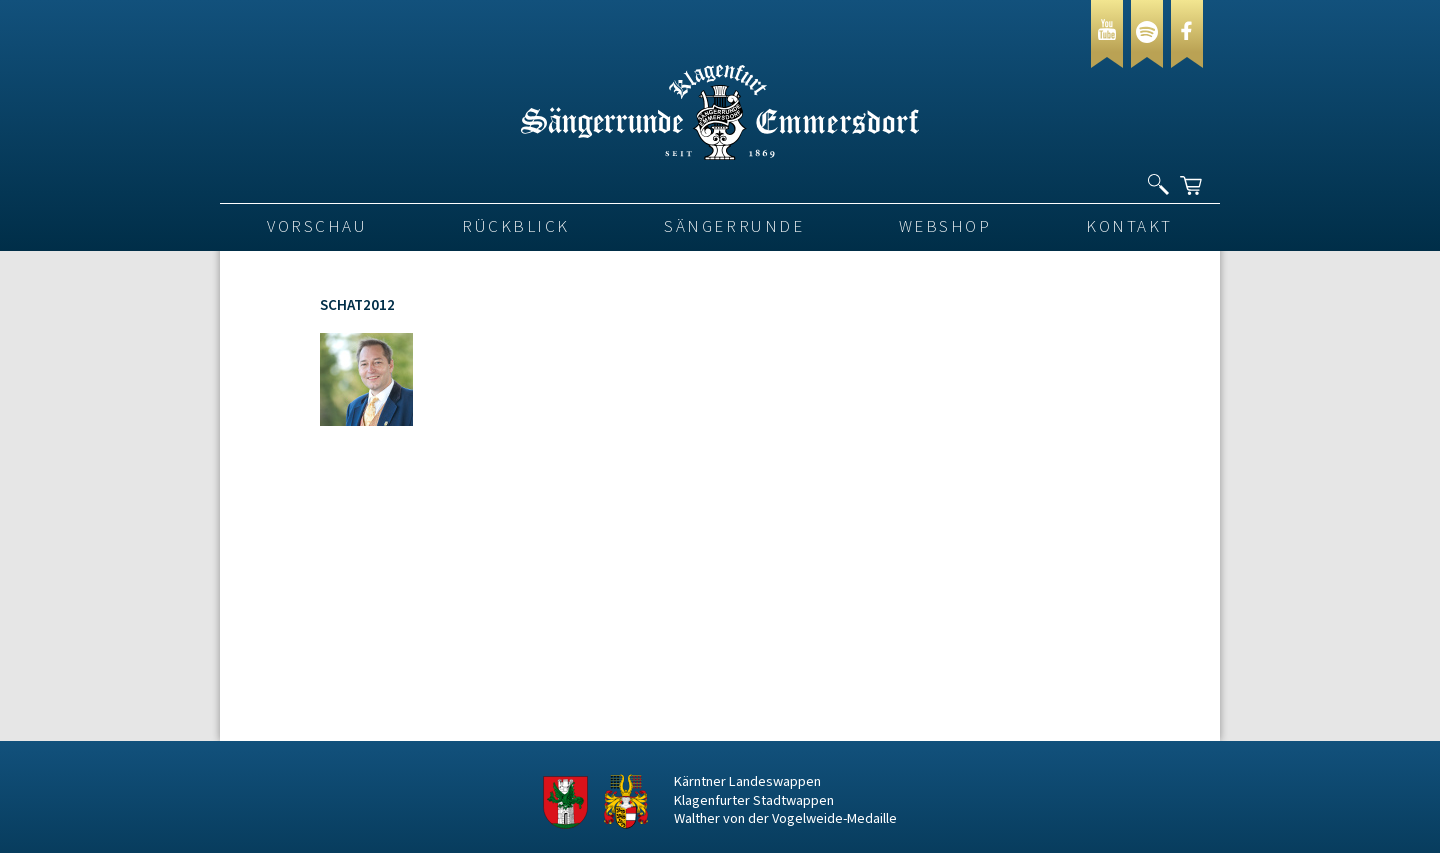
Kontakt (1129, 227)
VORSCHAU (317, 227)
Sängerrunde (734, 227)
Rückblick (516, 227)
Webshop (945, 227)
